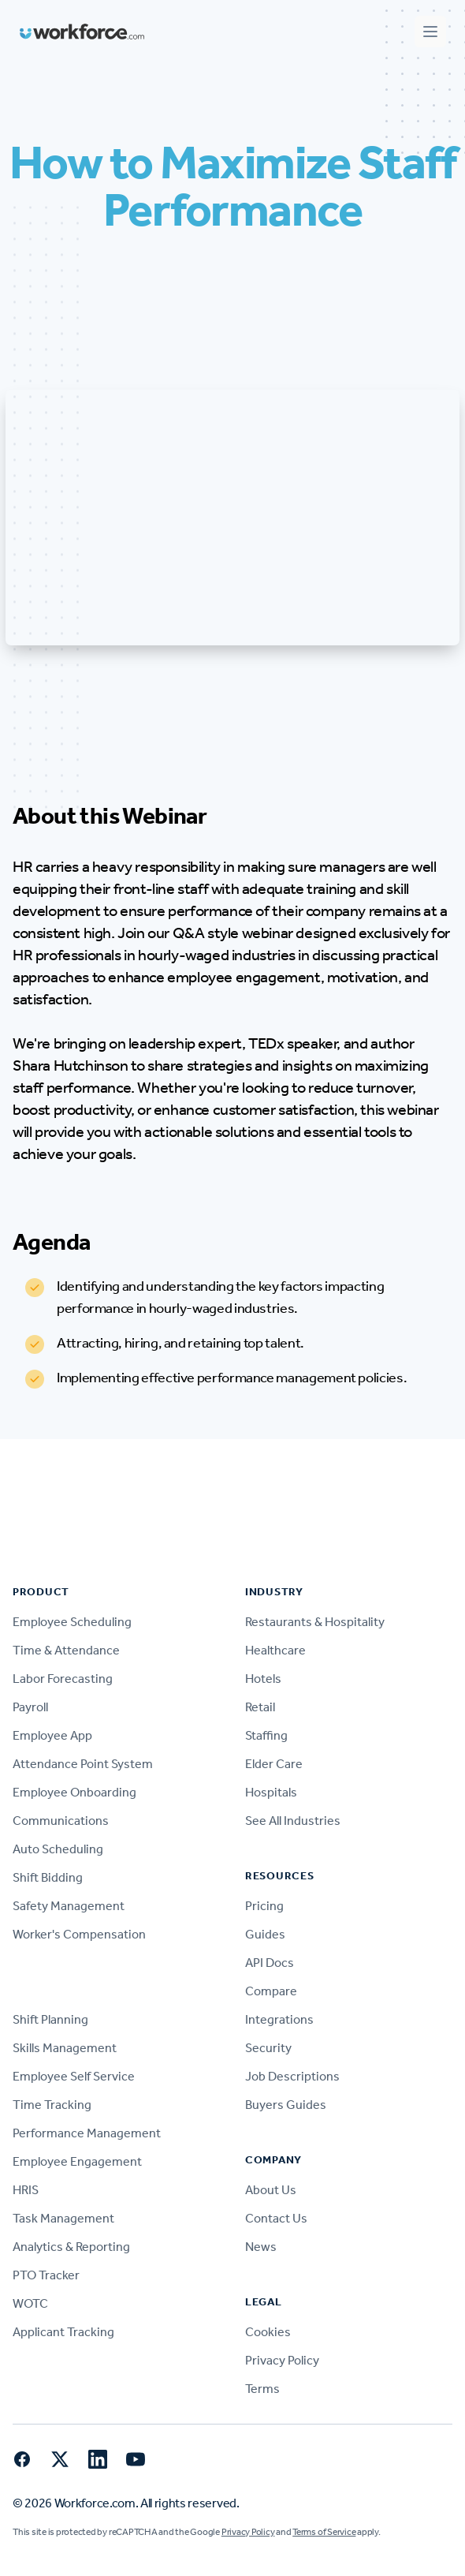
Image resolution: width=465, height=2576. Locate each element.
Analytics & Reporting (71, 2246)
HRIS (26, 2189)
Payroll (30, 1706)
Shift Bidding (48, 1877)
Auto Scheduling (58, 1848)
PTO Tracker (46, 2275)
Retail (260, 1706)
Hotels (263, 1678)
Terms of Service (323, 2531)
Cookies (268, 2331)
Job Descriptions (292, 2076)
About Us (270, 2189)
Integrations (279, 2019)
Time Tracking (52, 2104)
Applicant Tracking (63, 2331)
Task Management (63, 2218)
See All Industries (292, 1820)
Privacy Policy (282, 2360)
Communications (61, 1820)
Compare (271, 1990)
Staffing (266, 1735)
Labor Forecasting (63, 1678)
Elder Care (274, 1763)
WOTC (30, 2303)
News (261, 2246)
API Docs (269, 1962)
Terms (262, 2388)
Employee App (52, 1735)
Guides (265, 1934)
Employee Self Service (74, 2076)
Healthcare (275, 1650)
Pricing (264, 1905)
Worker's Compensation (79, 1934)
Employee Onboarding (74, 1792)
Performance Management (87, 2132)
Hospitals (271, 1792)
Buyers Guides (285, 2104)
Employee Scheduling (72, 1621)
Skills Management (65, 2047)
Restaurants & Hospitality (315, 1621)
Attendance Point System (83, 1763)
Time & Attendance (66, 1650)
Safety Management (69, 1905)
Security (268, 2047)
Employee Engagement (77, 2161)
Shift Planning (50, 2019)
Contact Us (276, 2218)
